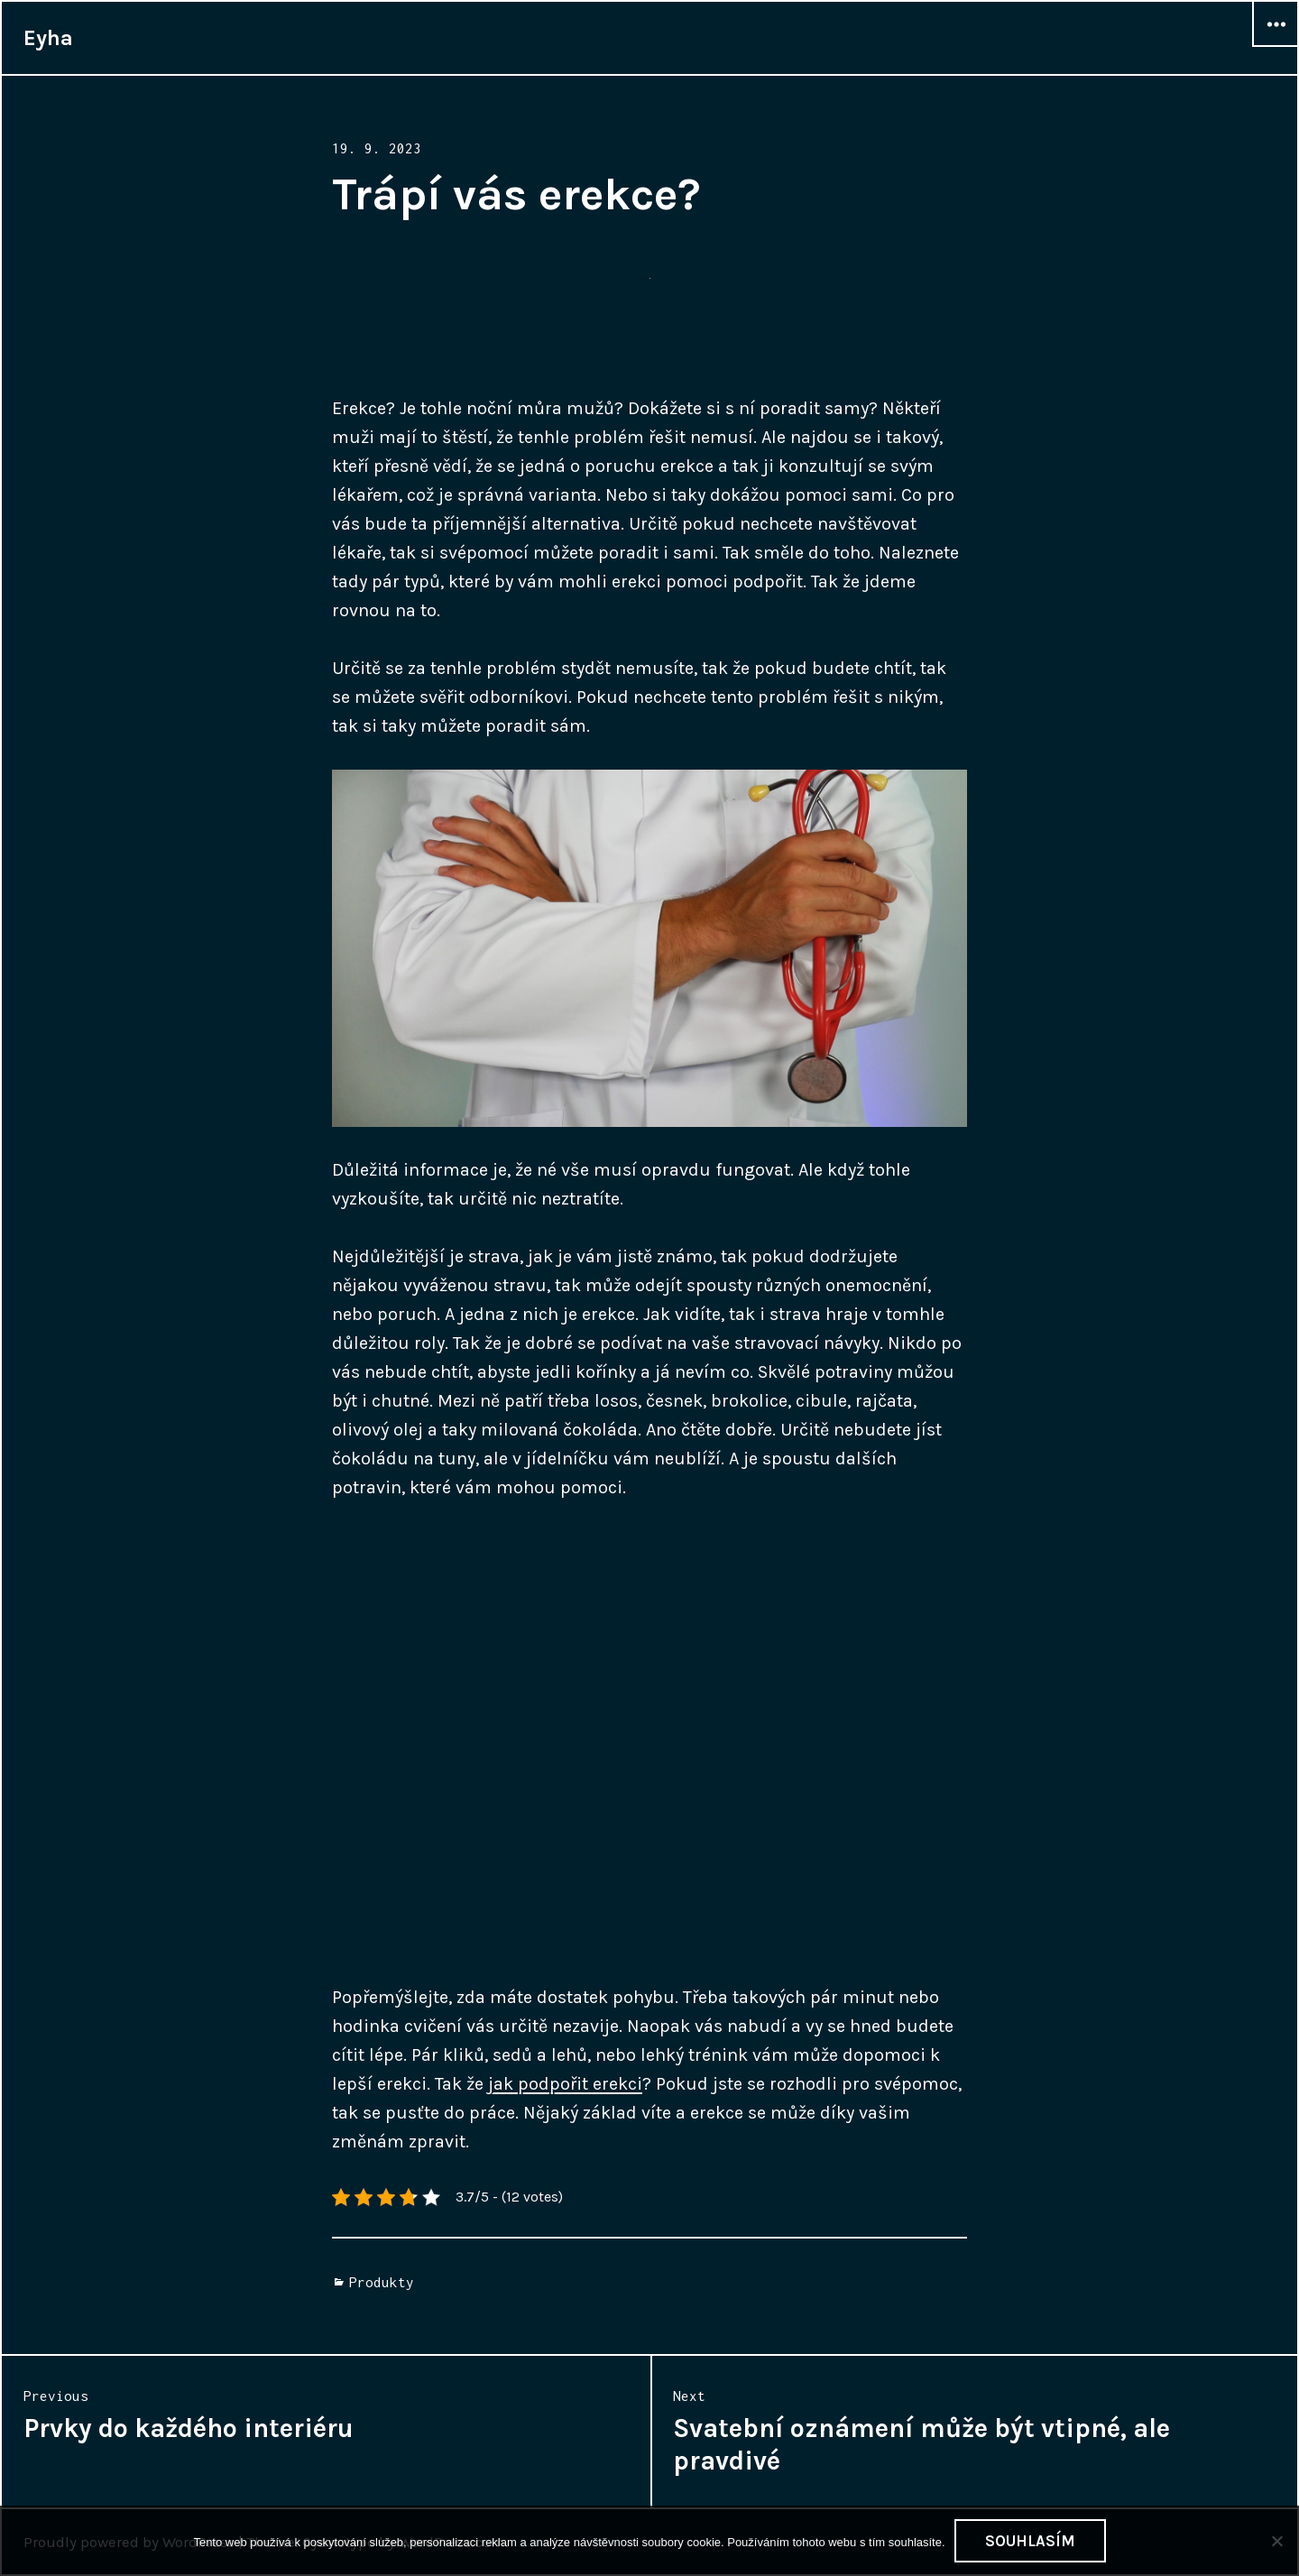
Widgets (1275, 46)
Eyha (48, 38)
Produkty (381, 2282)
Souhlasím (1030, 2541)
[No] (1276, 2541)
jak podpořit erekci (565, 2083)
